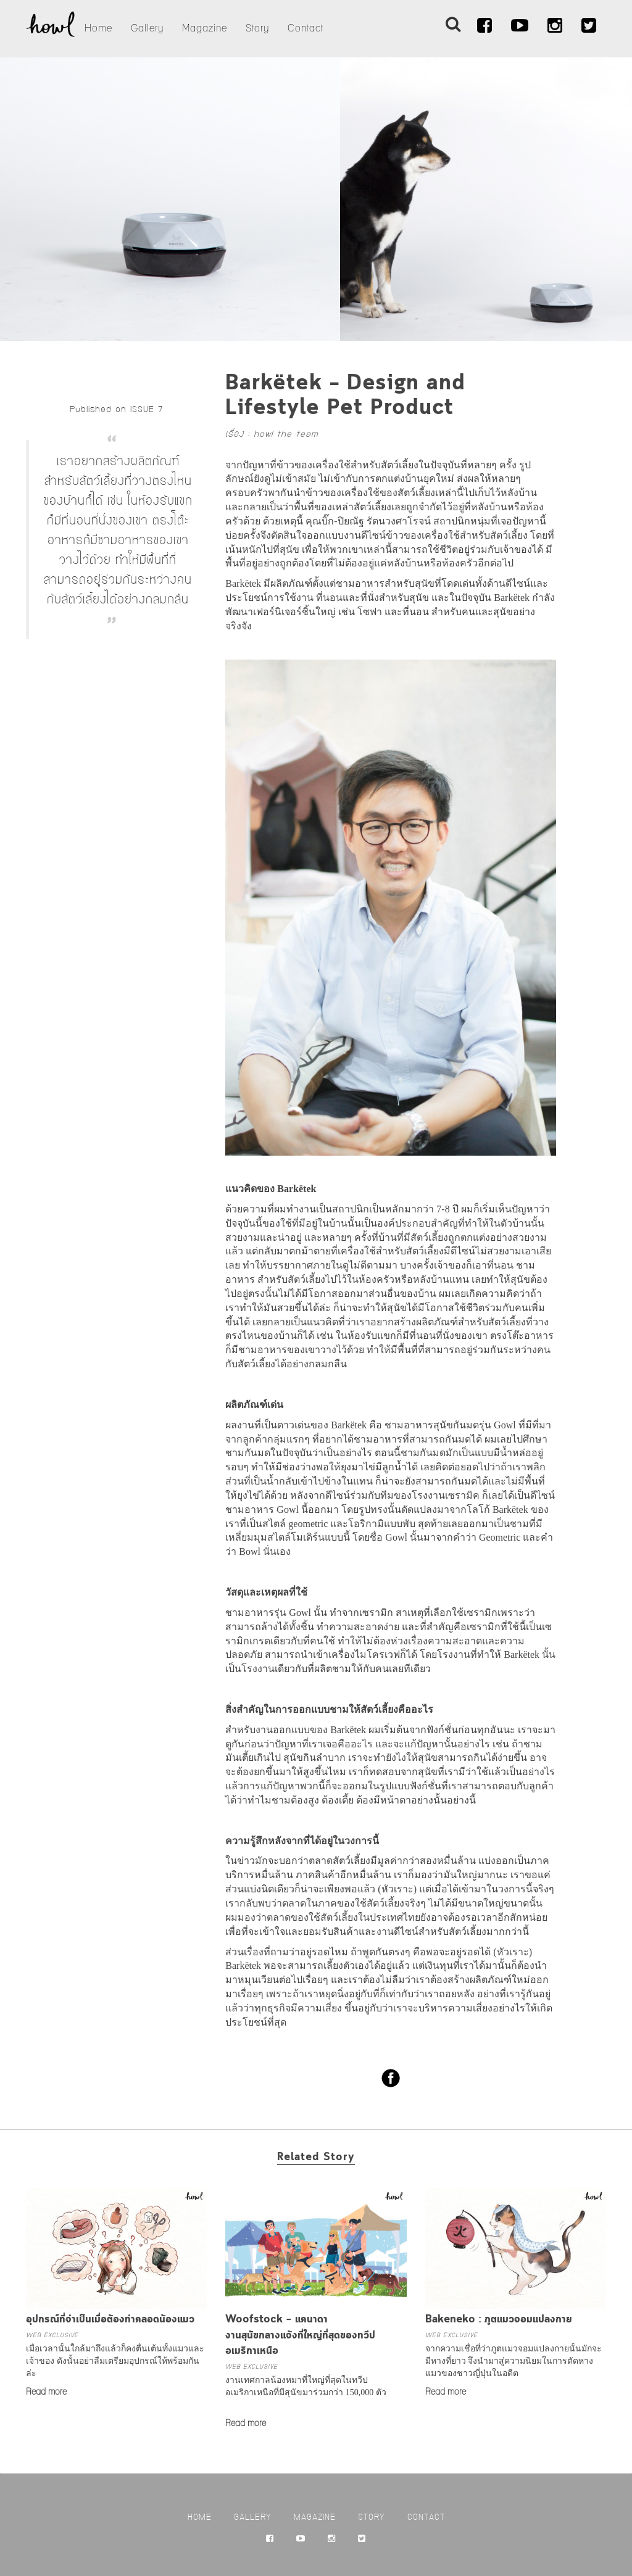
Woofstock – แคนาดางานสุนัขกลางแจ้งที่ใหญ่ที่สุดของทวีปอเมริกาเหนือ (300, 2335)
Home (98, 28)
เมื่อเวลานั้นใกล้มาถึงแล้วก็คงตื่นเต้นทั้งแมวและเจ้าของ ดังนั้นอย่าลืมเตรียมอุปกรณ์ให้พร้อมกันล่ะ (115, 2361)
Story (257, 28)
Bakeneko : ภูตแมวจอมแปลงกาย (498, 2319)
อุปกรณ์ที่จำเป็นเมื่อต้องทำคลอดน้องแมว (110, 2319)
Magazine (204, 28)
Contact (305, 28)
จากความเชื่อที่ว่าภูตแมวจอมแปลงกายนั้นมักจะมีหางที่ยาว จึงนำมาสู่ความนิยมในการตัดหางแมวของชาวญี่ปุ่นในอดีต (513, 2361)
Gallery (147, 28)
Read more (46, 2392)
